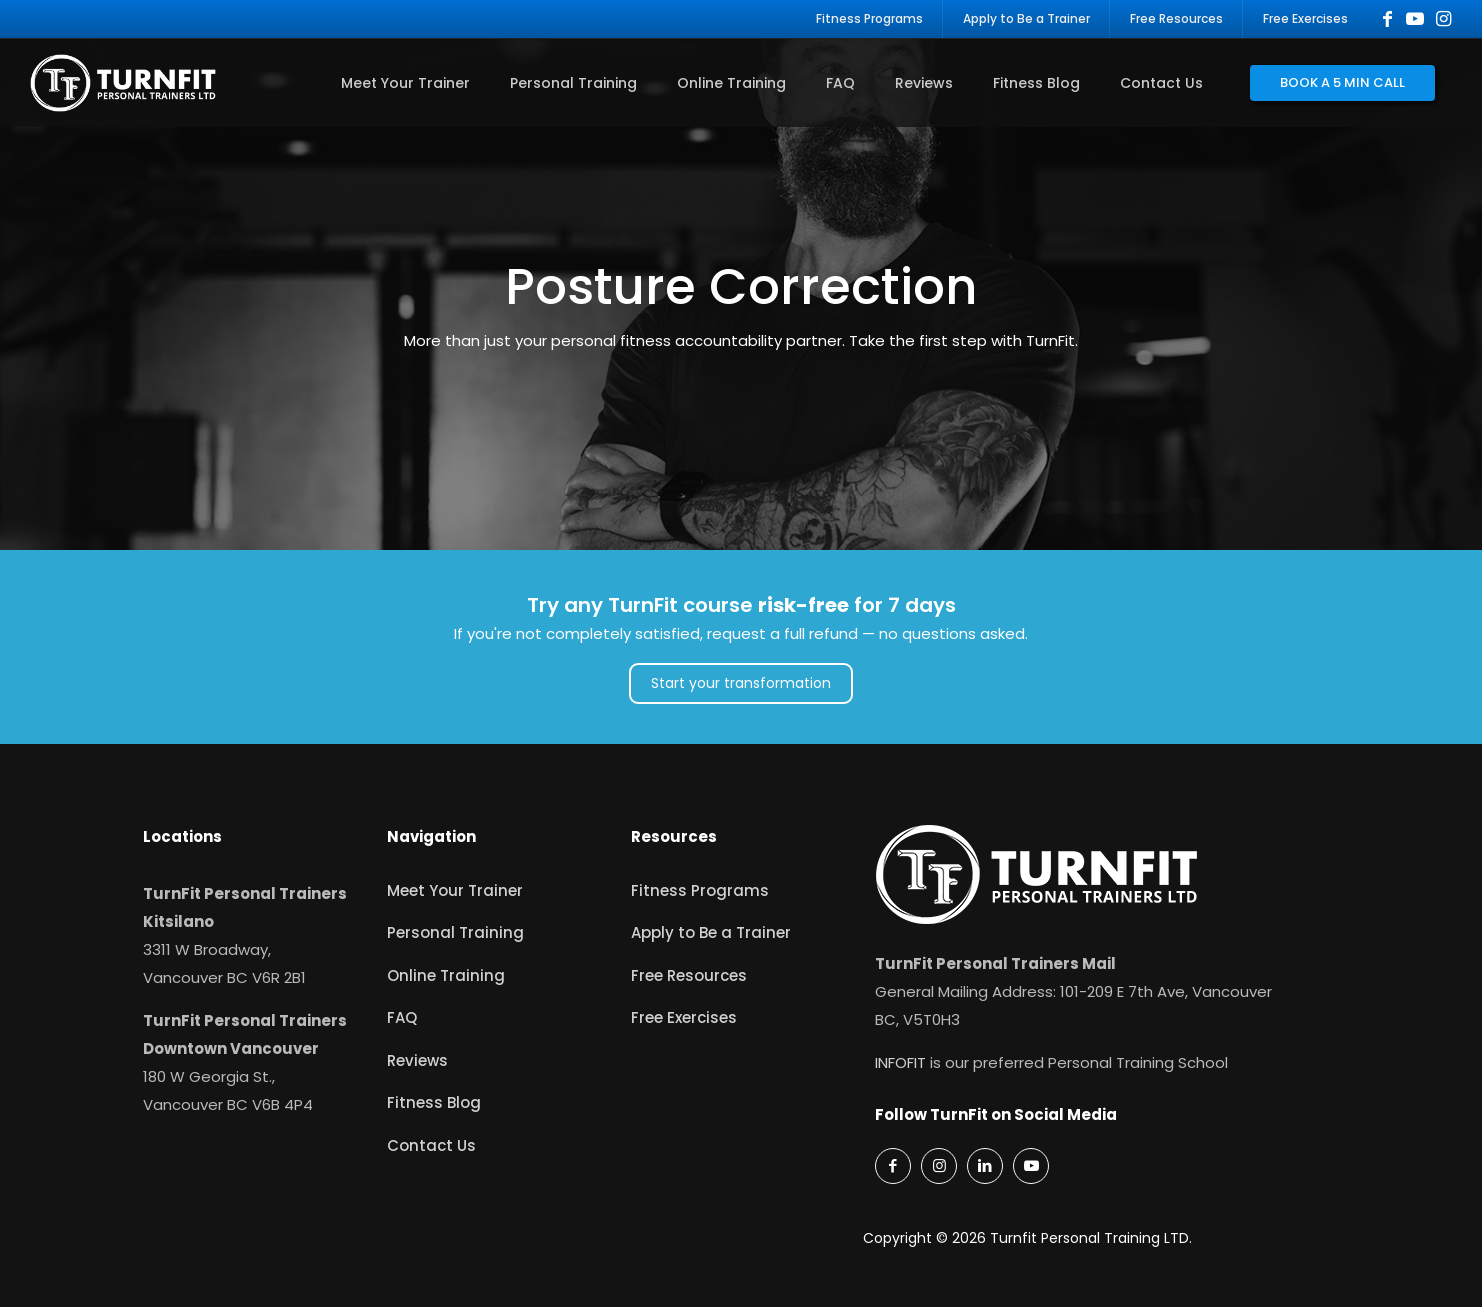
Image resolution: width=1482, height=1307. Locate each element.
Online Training (446, 975)
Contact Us (431, 1145)
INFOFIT (900, 1062)
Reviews (417, 1060)
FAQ (402, 1017)
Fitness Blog (434, 1102)
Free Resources (689, 975)
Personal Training (455, 932)
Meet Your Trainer (455, 890)
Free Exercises (684, 1017)
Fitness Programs (700, 890)
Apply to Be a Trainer (711, 932)
